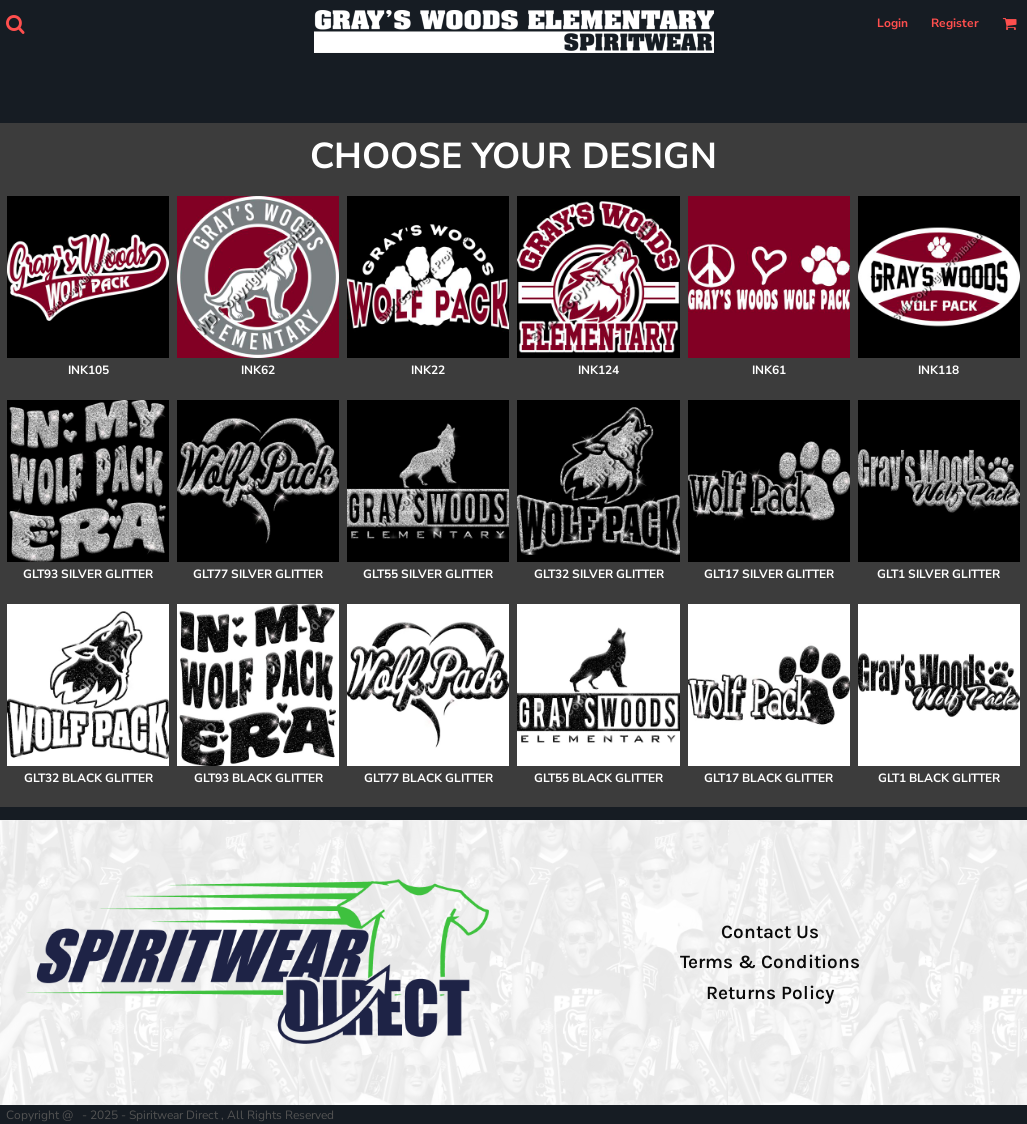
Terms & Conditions (770, 962)
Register (955, 23)
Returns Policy (770, 993)
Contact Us (770, 932)
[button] (15, 24)
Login (892, 23)
